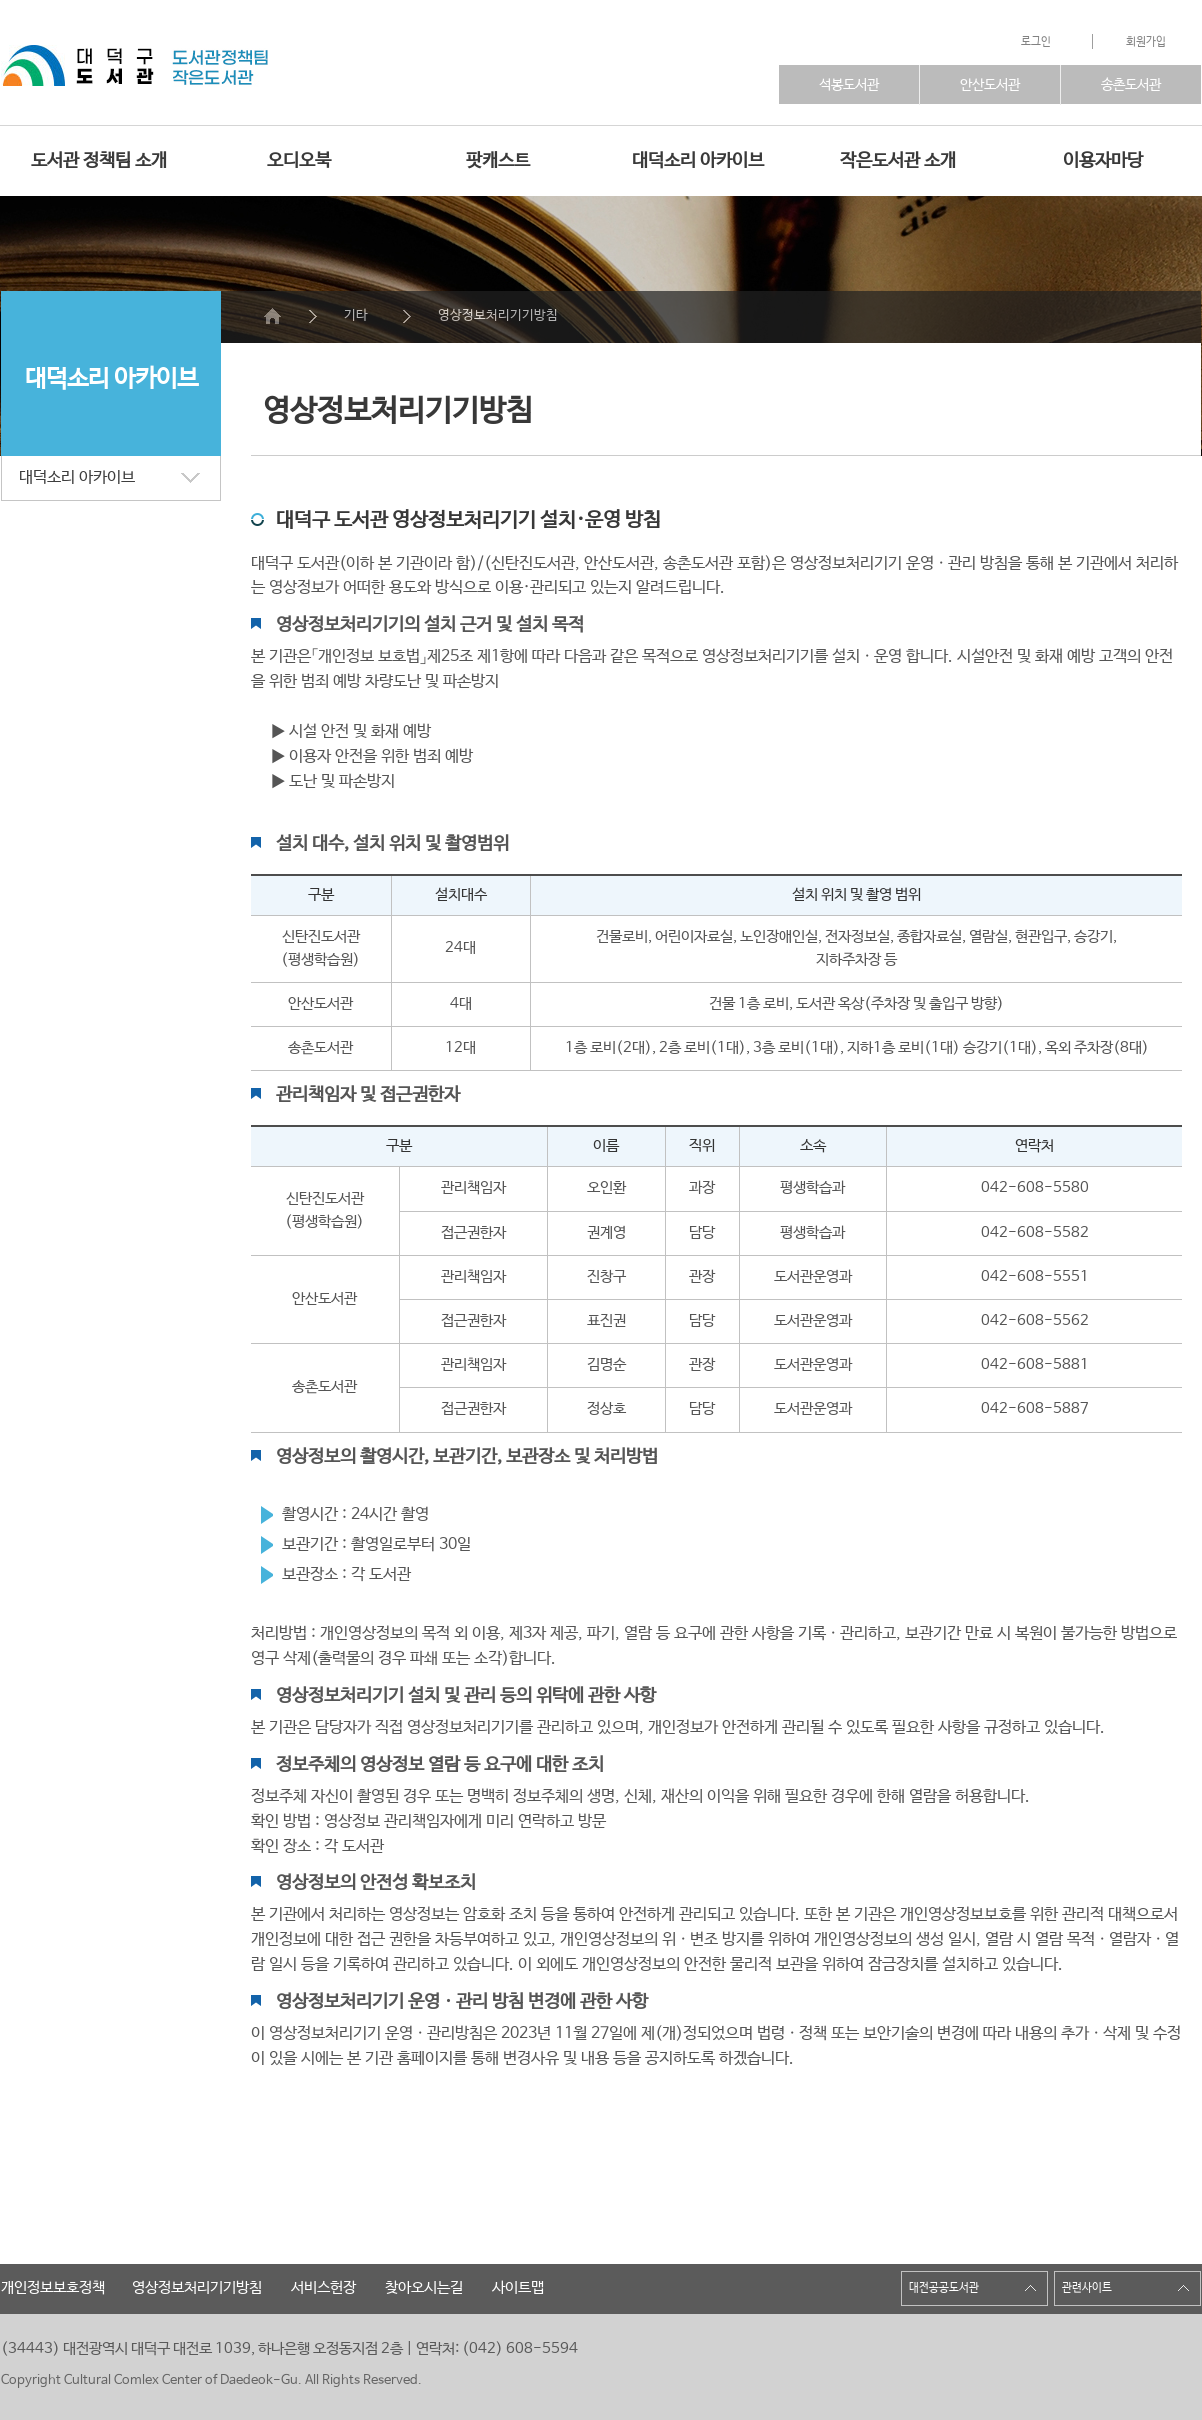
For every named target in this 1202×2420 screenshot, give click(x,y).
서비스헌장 (323, 2287)
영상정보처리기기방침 (498, 315)
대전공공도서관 (944, 2288)
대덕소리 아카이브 (698, 161)
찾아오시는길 (424, 2287)
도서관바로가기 (299, 67)
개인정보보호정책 (53, 2287)
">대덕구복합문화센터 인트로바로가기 (81, 70)
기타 (356, 315)
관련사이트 (1087, 2288)
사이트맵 (518, 2287)
